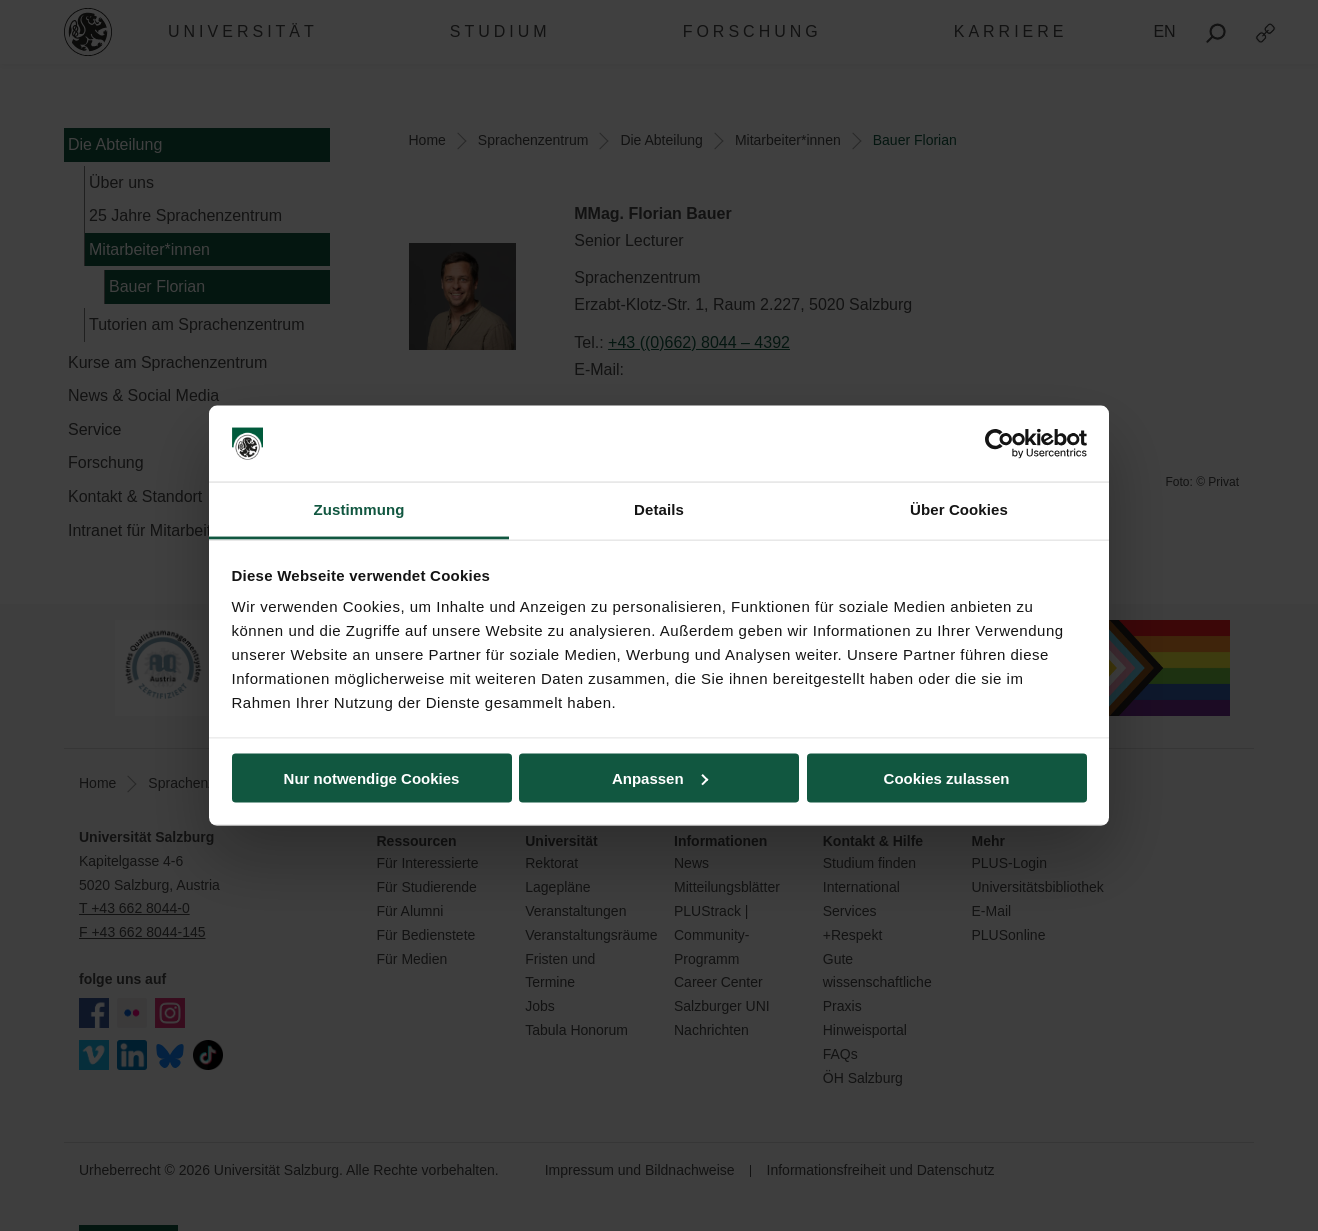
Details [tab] (659, 509)
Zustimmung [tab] (359, 509)
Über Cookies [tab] (959, 509)
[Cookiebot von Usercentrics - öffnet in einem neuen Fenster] (999, 444)
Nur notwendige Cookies (372, 777)
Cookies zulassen (947, 777)
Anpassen (660, 777)
